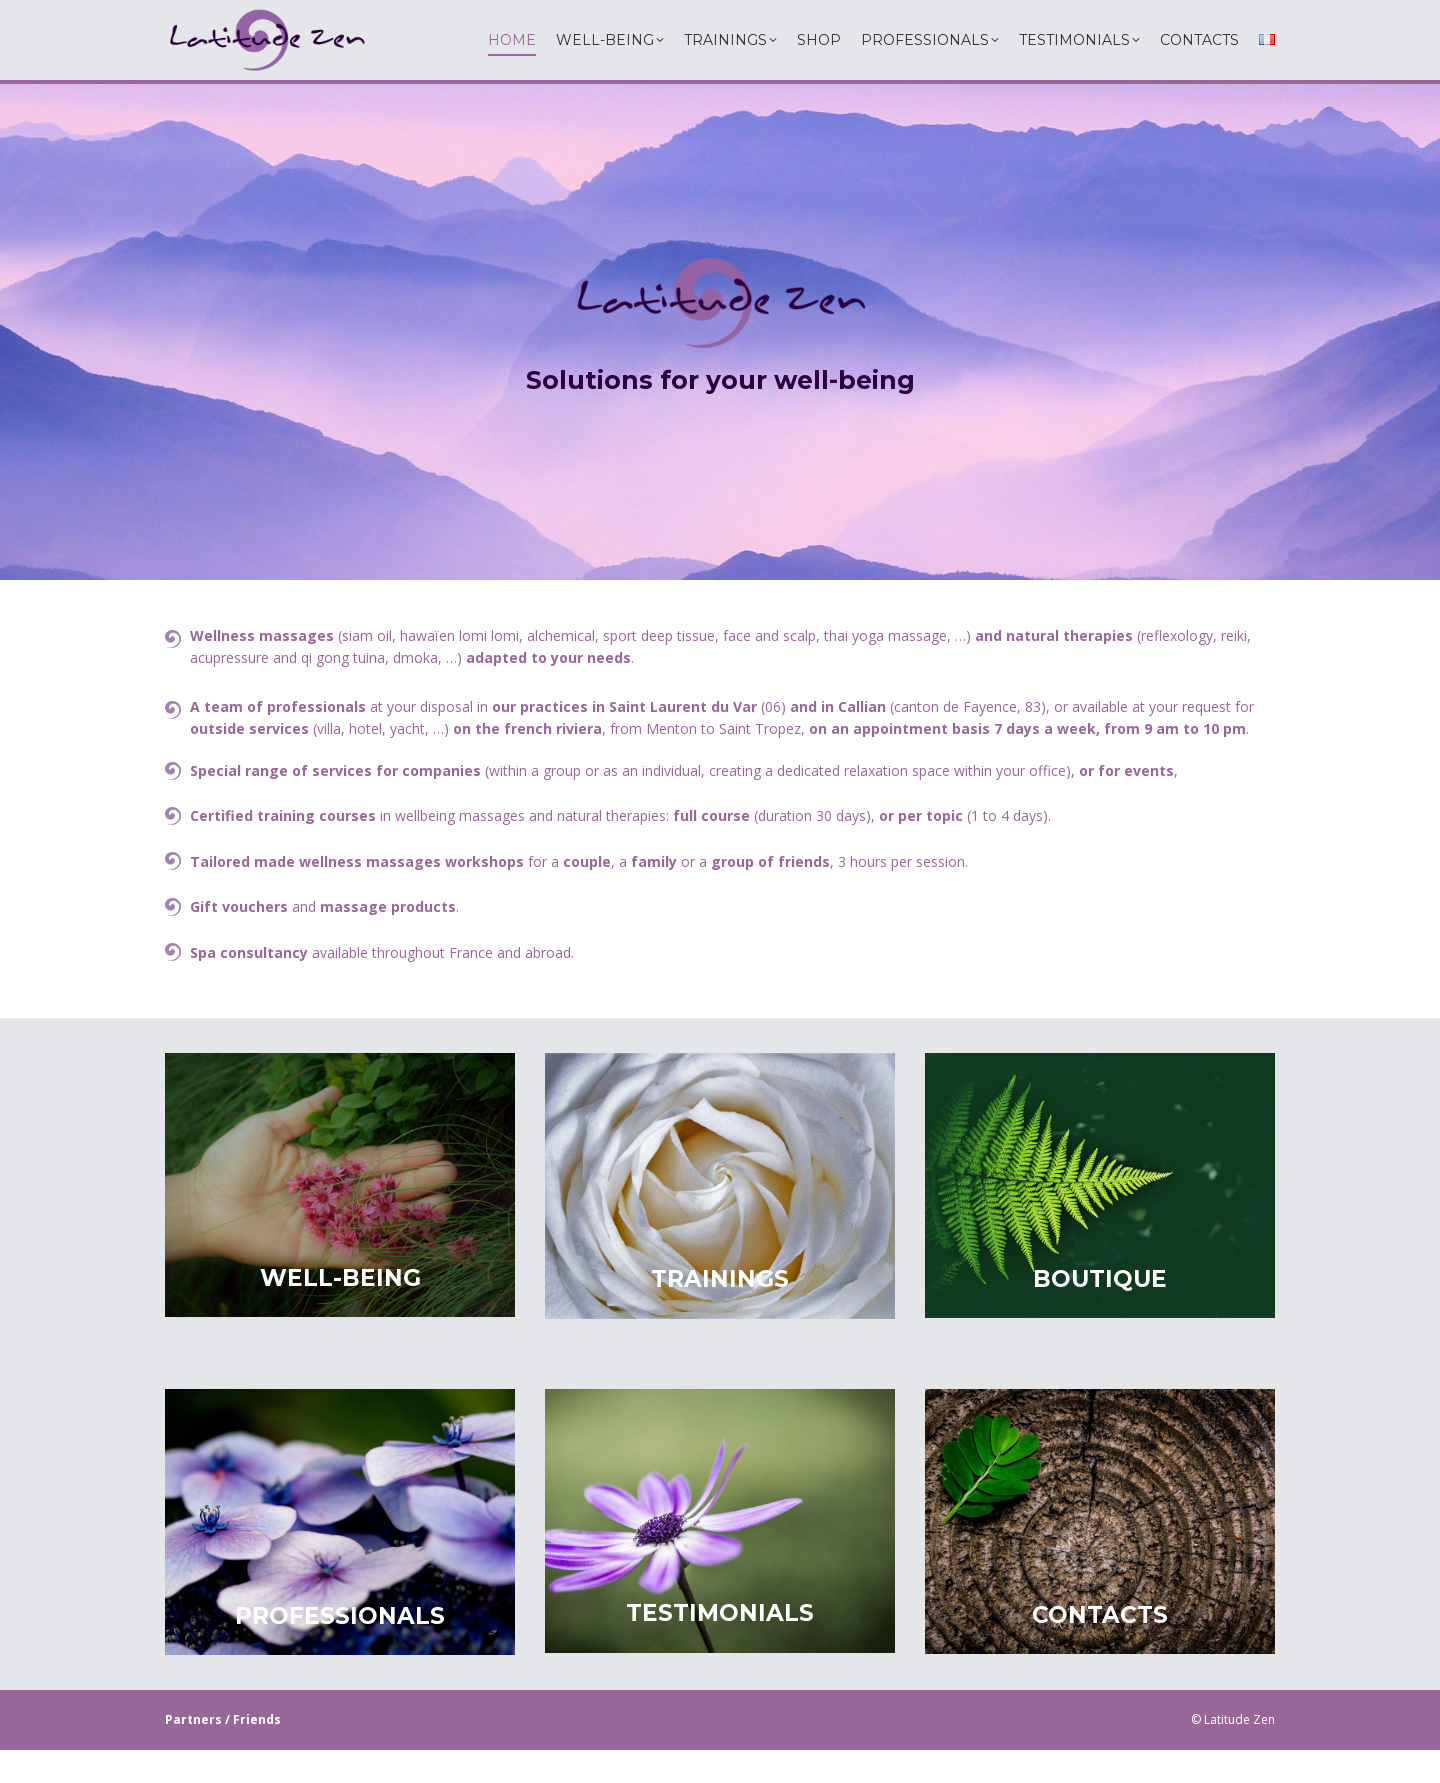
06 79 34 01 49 (799, 16)
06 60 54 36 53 (703, 16)
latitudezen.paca (568, 17)
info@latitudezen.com (951, 16)
